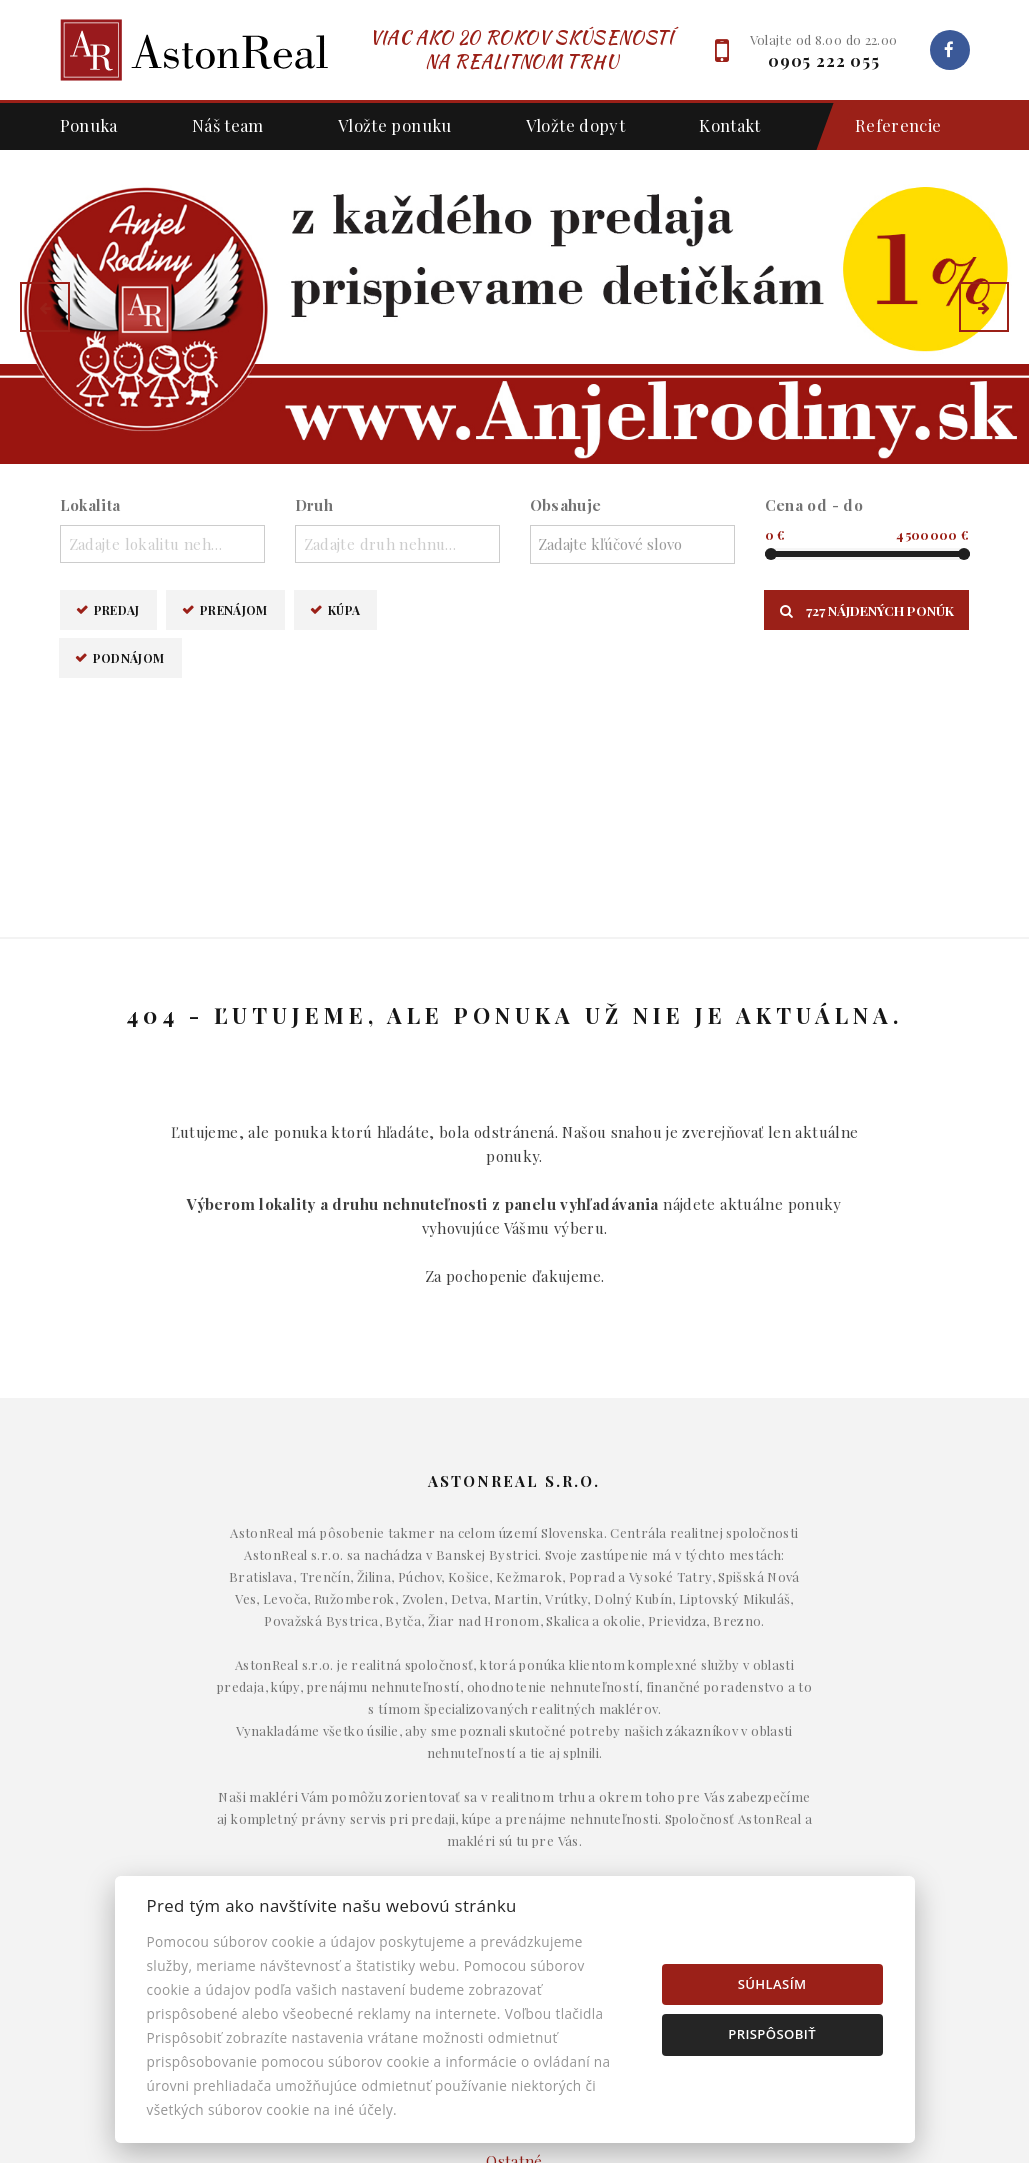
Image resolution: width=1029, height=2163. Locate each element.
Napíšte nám (828, 1813)
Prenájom (234, 609)
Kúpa (344, 609)
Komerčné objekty (514, 1844)
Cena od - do (814, 505)
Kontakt (730, 125)
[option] (514, 307)
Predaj (117, 609)
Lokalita (90, 505)
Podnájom (129, 657)
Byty (514, 1813)
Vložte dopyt (576, 125)
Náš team (228, 125)
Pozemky (515, 1874)
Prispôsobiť (772, 2034)
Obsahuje (566, 505)
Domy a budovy (515, 1783)
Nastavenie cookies (828, 1874)
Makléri (828, 1783)
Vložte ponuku (395, 125)
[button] (45, 307)
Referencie (888, 126)
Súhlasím (772, 1984)
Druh (314, 505)
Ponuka (89, 125)
